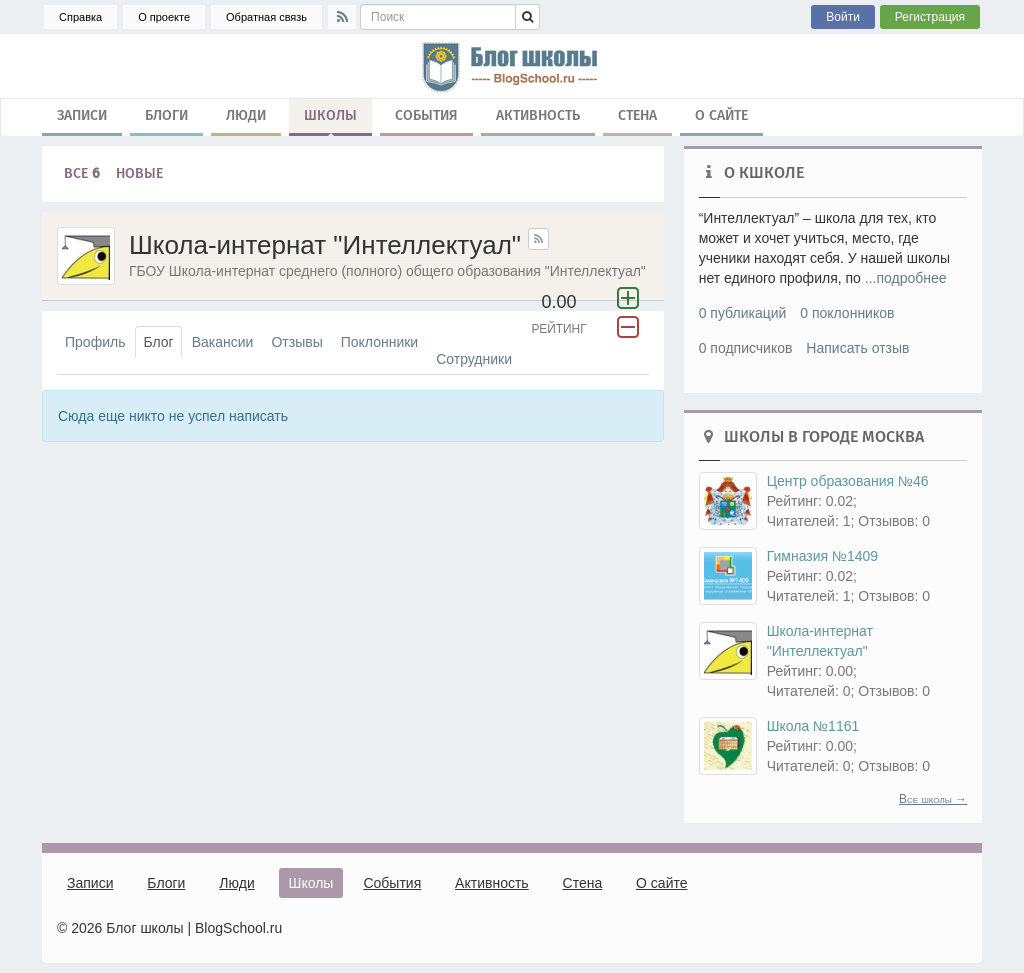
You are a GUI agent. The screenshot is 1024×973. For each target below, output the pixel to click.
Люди (246, 115)
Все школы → (933, 799)
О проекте (164, 17)
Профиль (95, 342)
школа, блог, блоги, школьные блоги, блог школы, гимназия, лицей (512, 66)
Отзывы (296, 342)
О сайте (721, 115)
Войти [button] (843, 17)
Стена (637, 115)
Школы (330, 120)
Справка (80, 17)
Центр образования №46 (848, 481)
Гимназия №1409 (822, 556)
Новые (139, 173)
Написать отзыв (857, 348)
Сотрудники (474, 359)
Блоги (166, 115)
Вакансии (223, 342)
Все (82, 173)
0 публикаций (743, 313)
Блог (158, 342)
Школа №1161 (813, 726)
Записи (82, 115)
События (426, 115)
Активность (538, 115)
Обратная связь (266, 17)
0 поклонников (847, 313)
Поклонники (379, 342)
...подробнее (906, 278)
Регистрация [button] (930, 17)
